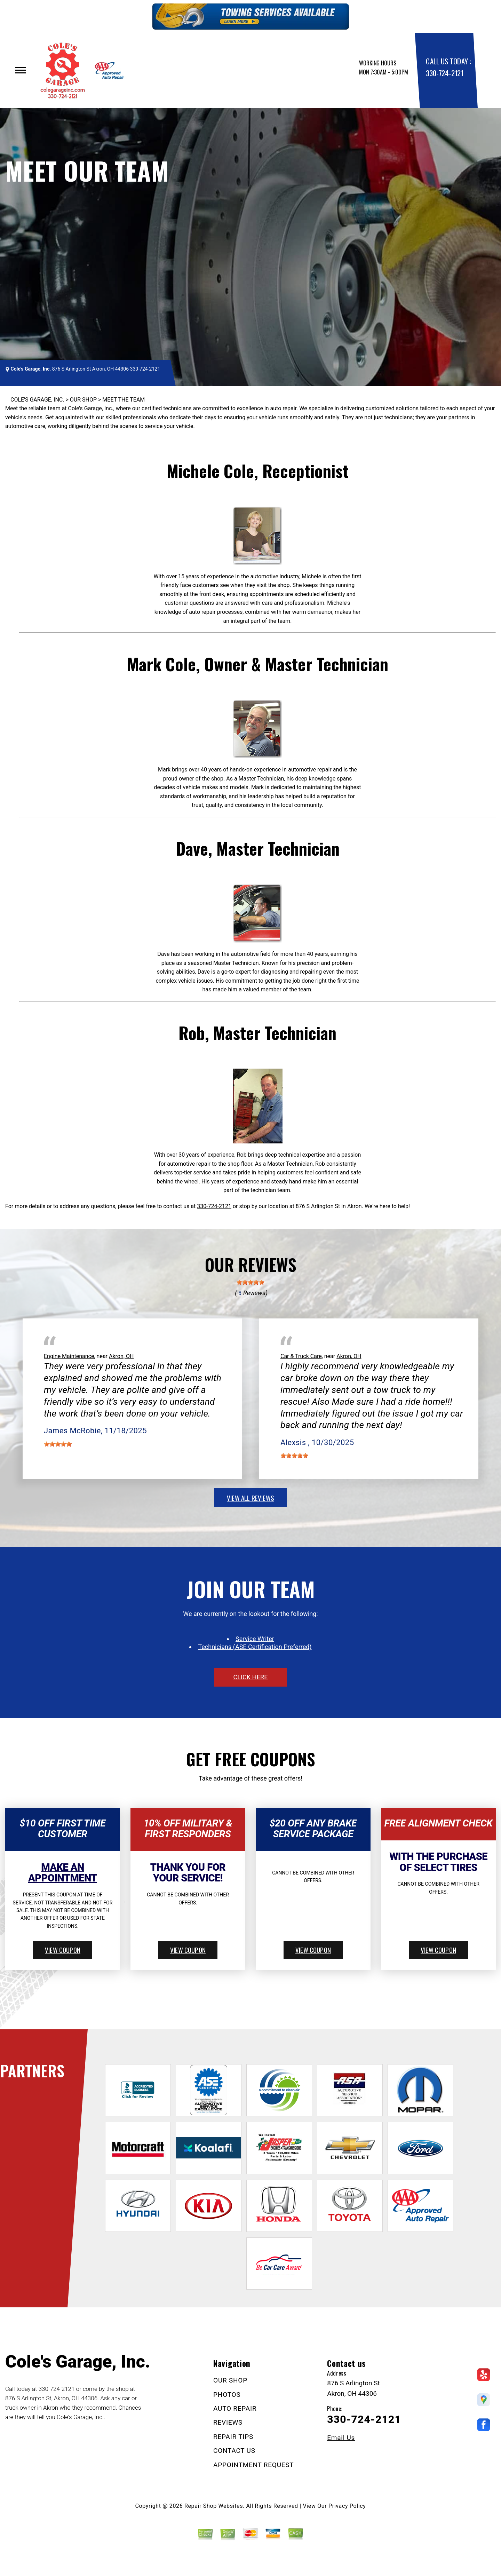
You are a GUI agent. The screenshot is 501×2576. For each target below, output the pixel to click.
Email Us (341, 2437)
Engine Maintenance (69, 1356)
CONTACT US (234, 2451)
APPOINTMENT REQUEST (253, 2465)
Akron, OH (121, 1356)
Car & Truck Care (301, 1356)
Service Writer (255, 1638)
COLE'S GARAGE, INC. (37, 399)
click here (250, 1677)
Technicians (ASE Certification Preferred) (254, 1646)
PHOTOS (226, 2395)
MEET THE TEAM (123, 399)
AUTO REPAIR (234, 2408)
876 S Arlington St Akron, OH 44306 (90, 369)
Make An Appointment (62, 1872)
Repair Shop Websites (213, 2506)
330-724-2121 (444, 73)
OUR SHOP (83, 399)
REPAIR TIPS (233, 2437)
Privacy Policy (347, 2506)
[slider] (250, 1282)
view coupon (62, 1950)
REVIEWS (227, 2422)
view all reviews (250, 1498)
